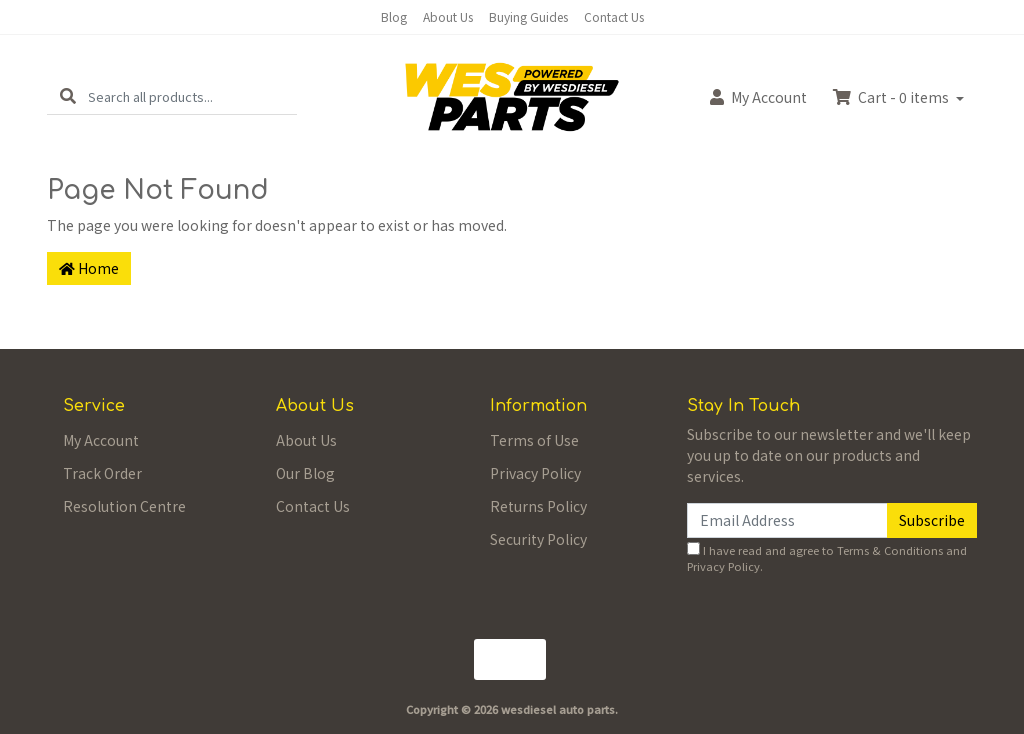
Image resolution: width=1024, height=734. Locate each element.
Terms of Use (534, 440)
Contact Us (614, 16)
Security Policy (538, 539)
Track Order (102, 473)
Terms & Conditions (890, 550)
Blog (394, 16)
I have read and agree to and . (827, 558)
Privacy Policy (535, 473)
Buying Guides (528, 16)
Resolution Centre (124, 506)
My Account (101, 440)
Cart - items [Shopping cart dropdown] (892, 97)
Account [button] (758, 97)
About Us (448, 16)
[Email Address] (787, 520)
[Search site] (68, 96)
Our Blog (305, 473)
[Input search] (192, 96)
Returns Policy (538, 506)
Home (89, 268)
